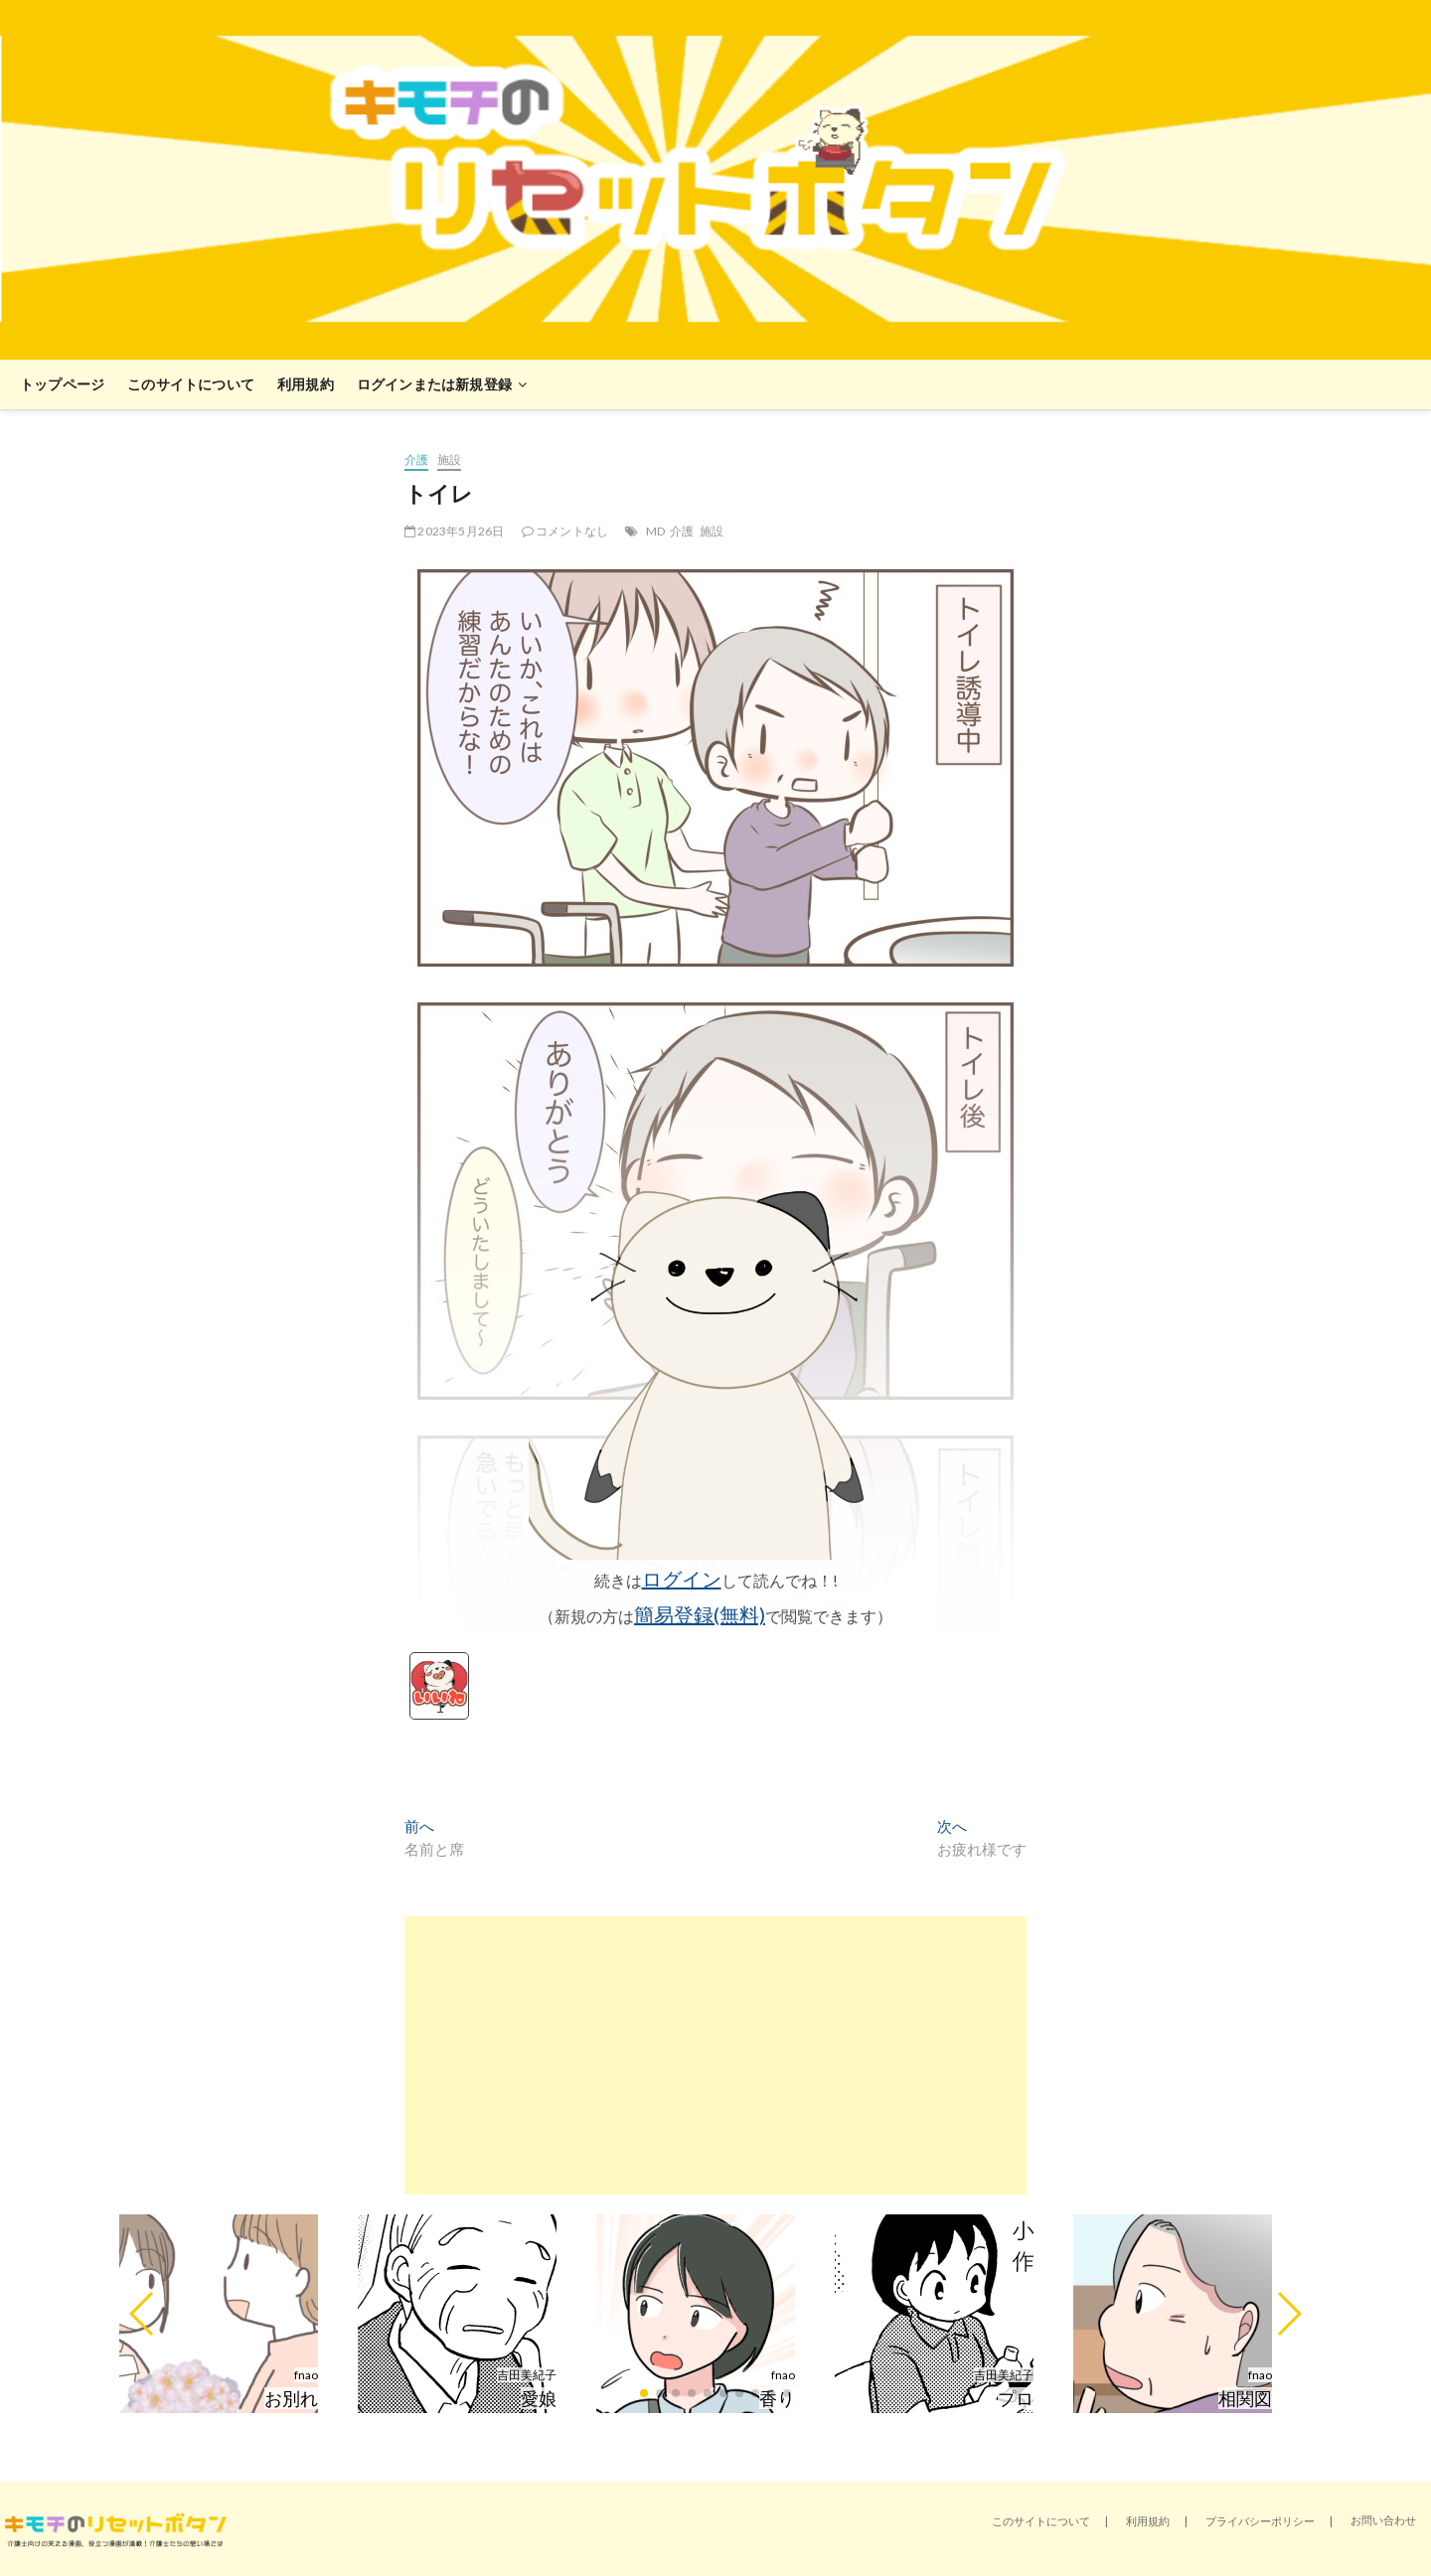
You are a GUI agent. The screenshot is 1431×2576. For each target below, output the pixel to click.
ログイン (681, 1579)
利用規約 (305, 384)
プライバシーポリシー (1260, 2520)
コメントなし (565, 531)
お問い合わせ (1383, 2519)
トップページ (62, 384)
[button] (142, 2314)
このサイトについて (190, 384)
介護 (416, 459)
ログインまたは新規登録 (434, 384)
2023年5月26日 (454, 531)
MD (655, 531)
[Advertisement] (715, 2055)
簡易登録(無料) (699, 1614)
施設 (449, 459)
